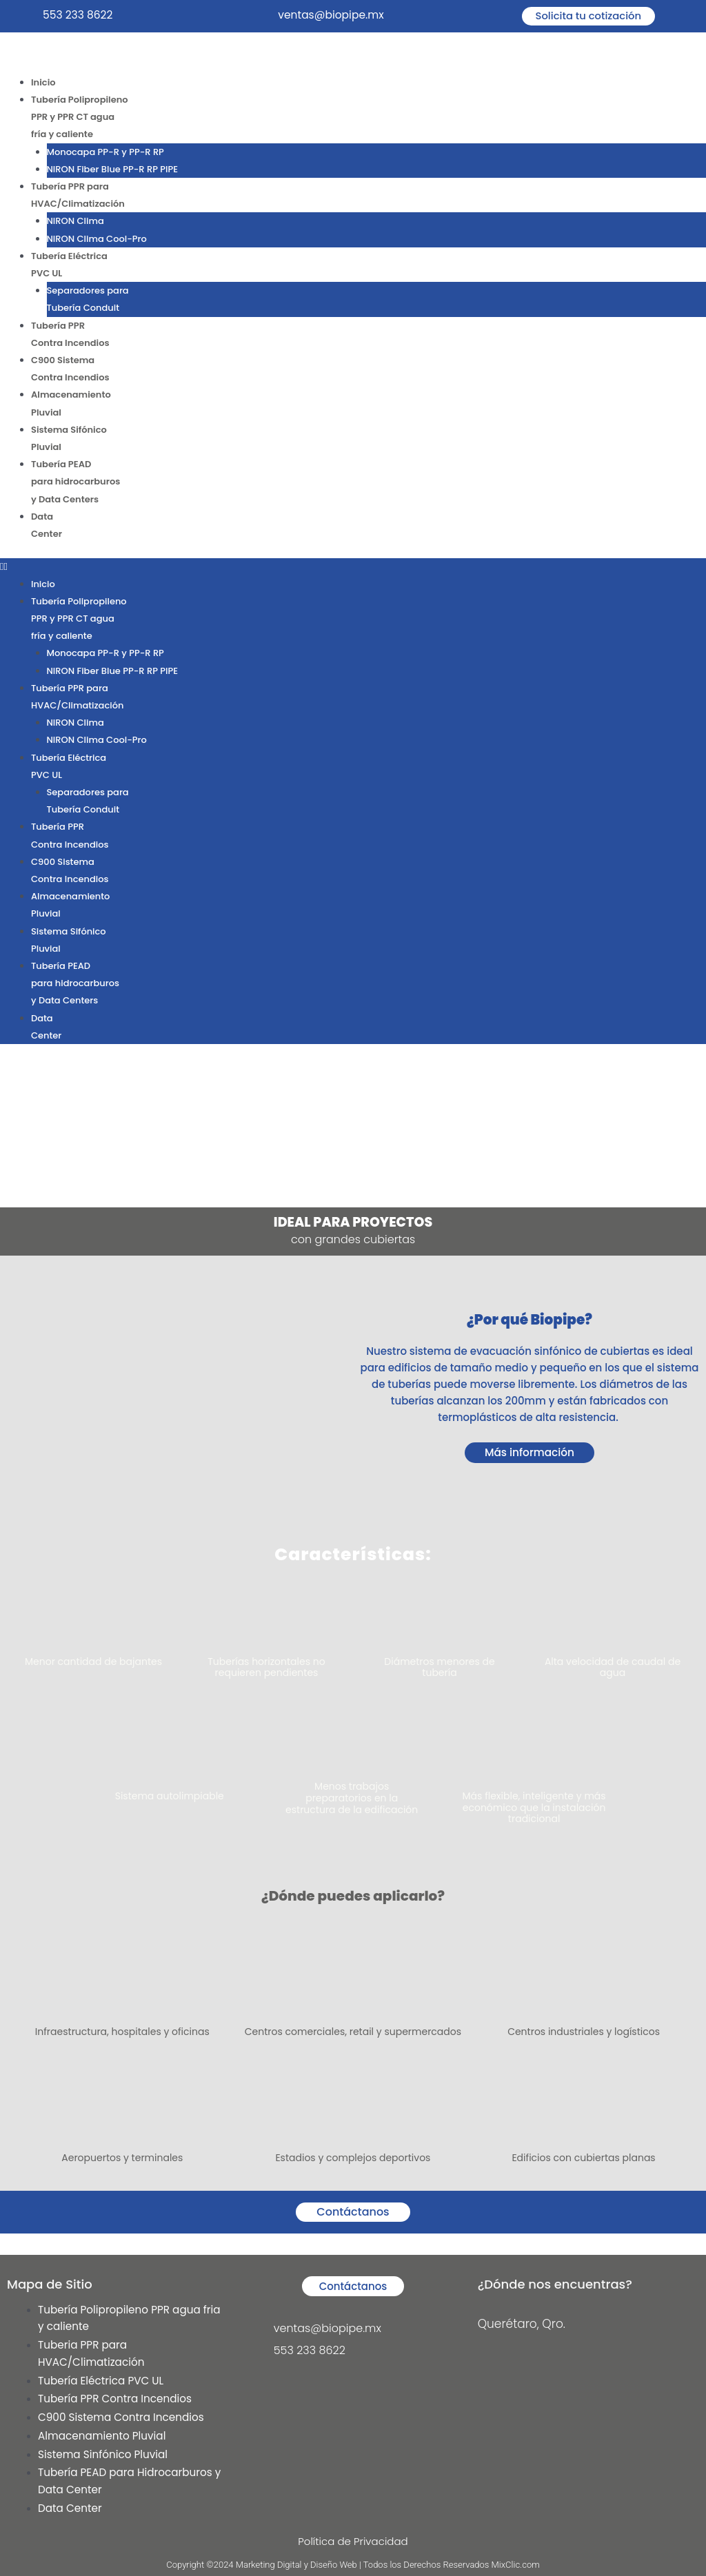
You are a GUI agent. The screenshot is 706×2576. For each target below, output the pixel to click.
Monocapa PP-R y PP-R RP (105, 153)
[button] (353, 577)
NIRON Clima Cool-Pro (97, 242)
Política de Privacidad (352, 2541)
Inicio (43, 82)
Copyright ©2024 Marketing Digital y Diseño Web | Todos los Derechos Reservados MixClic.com (352, 2564)
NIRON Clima (75, 224)
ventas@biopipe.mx (332, 15)
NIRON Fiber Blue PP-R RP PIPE (112, 171)
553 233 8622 (79, 15)
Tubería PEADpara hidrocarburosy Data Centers (75, 491)
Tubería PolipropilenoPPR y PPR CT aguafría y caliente (79, 118)
